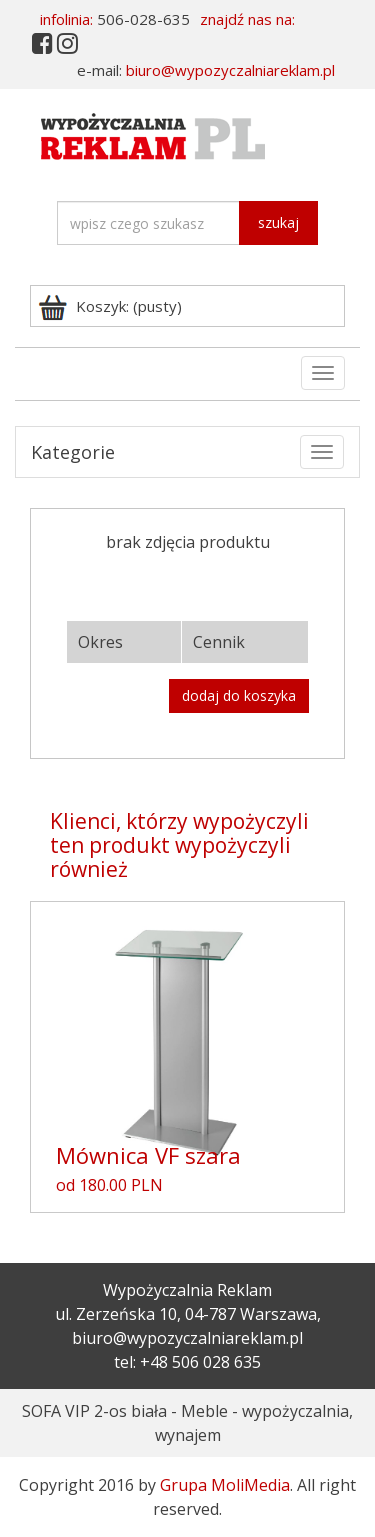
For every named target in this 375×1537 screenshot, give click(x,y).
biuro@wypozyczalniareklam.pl (230, 70)
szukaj (278, 222)
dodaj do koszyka (239, 695)
